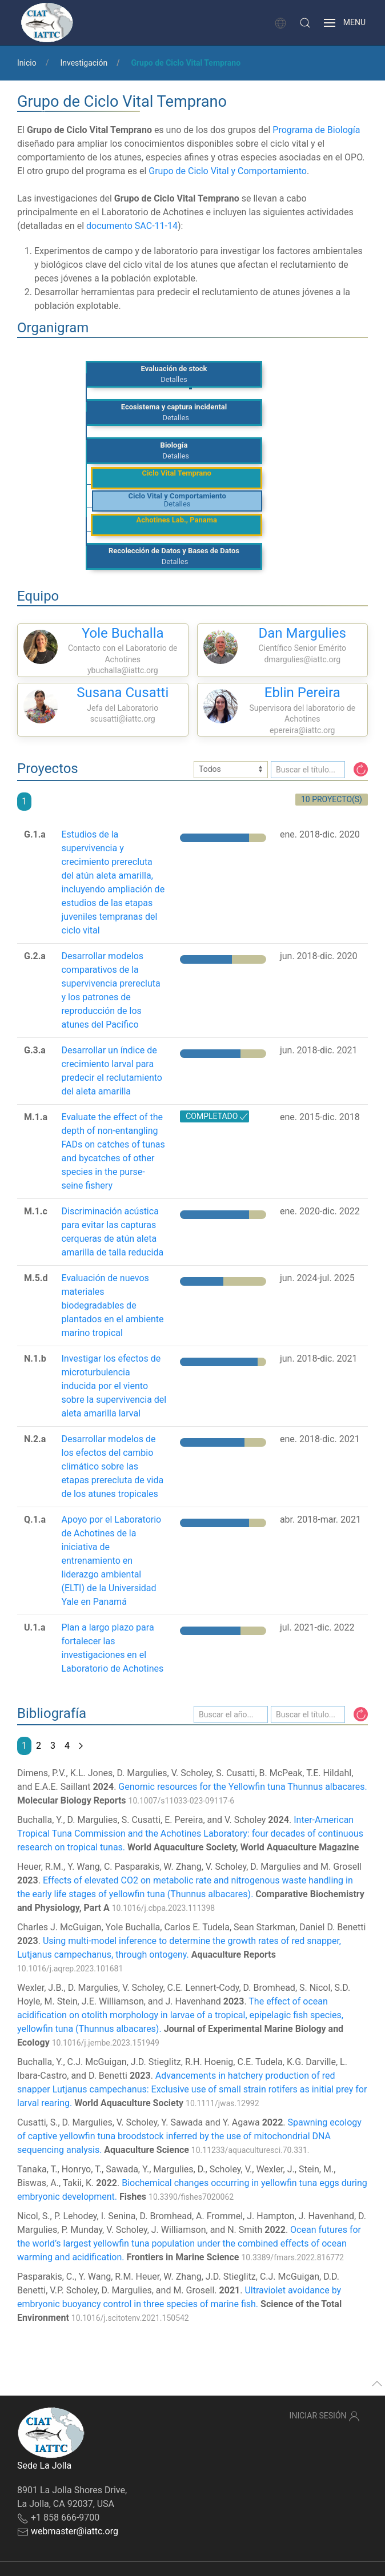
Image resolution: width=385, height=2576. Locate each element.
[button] (305, 23)
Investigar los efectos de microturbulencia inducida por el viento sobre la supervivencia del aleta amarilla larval (113, 1386)
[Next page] (80, 1746)
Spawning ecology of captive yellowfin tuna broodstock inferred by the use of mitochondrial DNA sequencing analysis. (189, 2136)
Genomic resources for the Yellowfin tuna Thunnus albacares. (242, 1786)
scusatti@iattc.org (122, 718)
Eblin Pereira (302, 693)
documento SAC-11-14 (132, 225)
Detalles (174, 379)
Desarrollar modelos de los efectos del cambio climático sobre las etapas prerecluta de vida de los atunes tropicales (112, 1466)
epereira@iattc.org (302, 730)
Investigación (83, 62)
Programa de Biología (316, 129)
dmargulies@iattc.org (302, 659)
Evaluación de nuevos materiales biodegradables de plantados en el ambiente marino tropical (112, 1305)
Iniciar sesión (325, 2416)
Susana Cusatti (123, 693)
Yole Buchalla (123, 633)
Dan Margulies (302, 633)
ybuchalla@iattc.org (122, 670)
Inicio (27, 62)
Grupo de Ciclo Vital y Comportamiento (228, 171)
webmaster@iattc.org (74, 2531)
